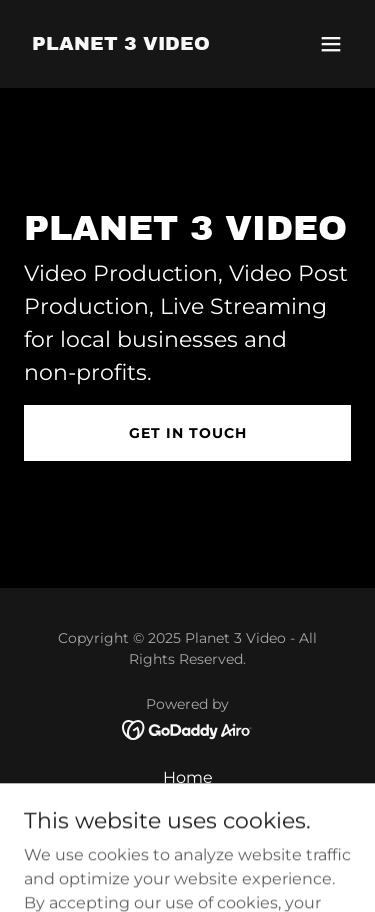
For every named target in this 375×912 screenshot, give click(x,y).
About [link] (188, 804)
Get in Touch (188, 433)
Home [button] (188, 777)
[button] (331, 44)
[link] (121, 44)
